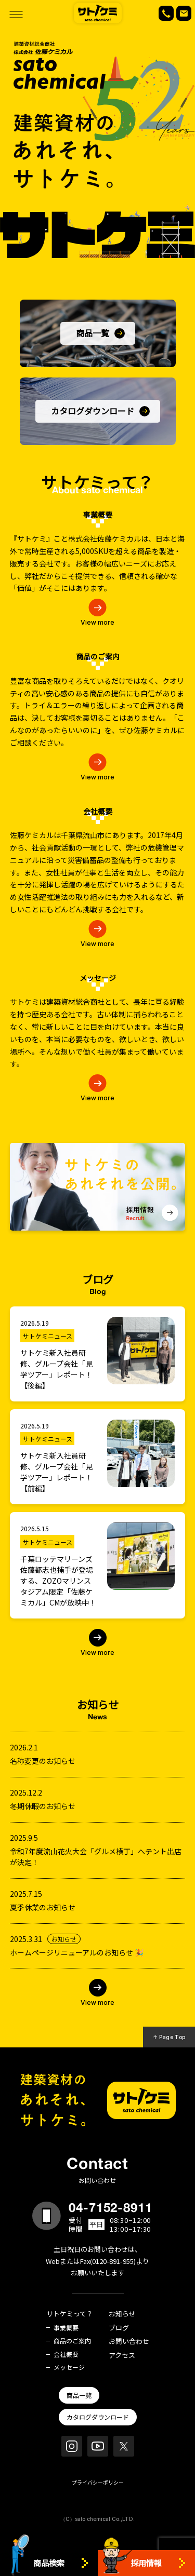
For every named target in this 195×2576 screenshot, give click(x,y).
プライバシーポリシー (98, 2482)
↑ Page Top (169, 2037)
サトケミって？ (69, 2314)
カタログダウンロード (98, 2416)
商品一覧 (79, 2395)
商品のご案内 (72, 2341)
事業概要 (66, 2328)
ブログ (119, 2328)
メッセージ (69, 2367)
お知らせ (122, 2314)
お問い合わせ (129, 2341)
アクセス (122, 2355)
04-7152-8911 (111, 2207)
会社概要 (66, 2354)
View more (97, 622)
